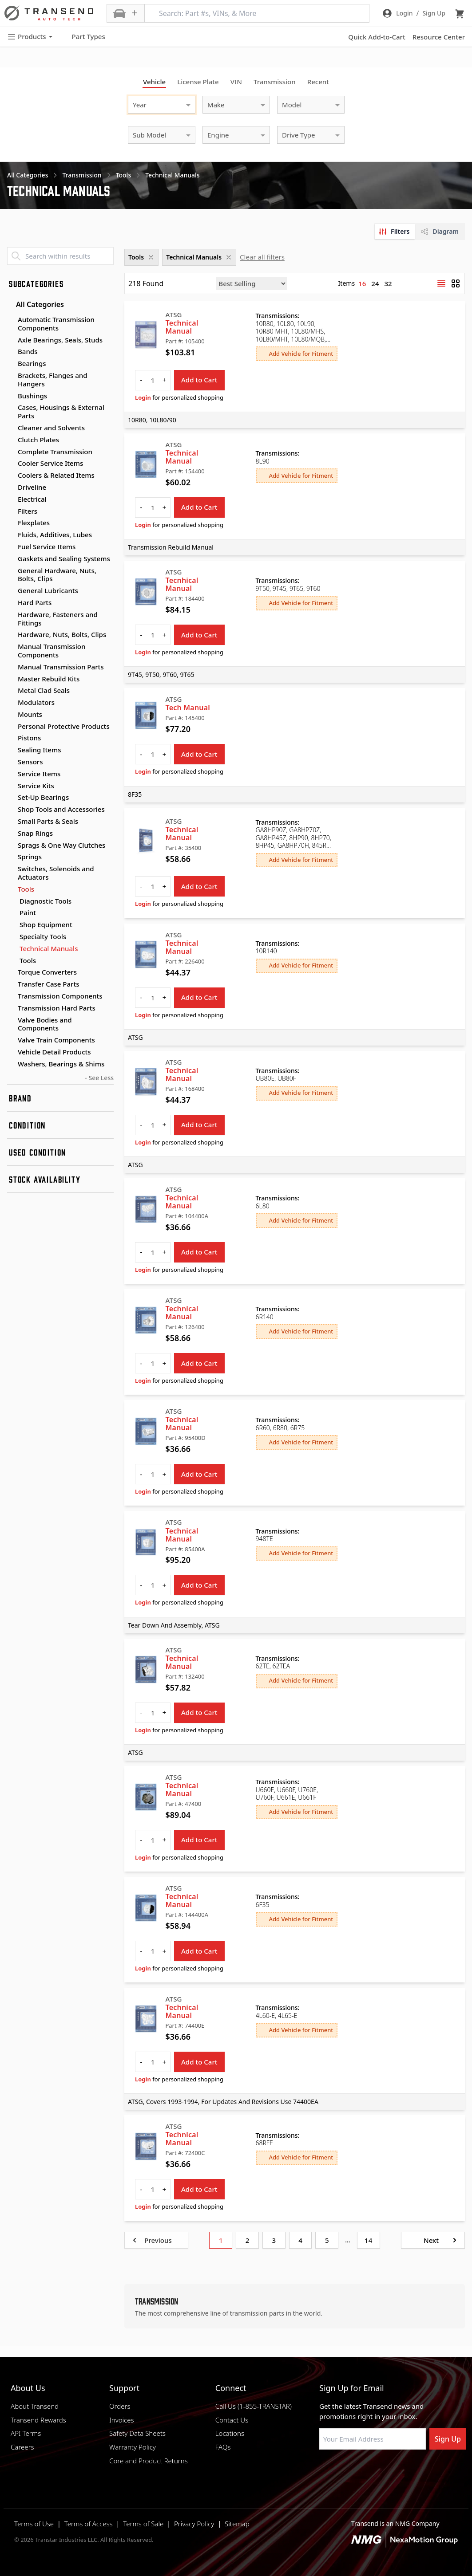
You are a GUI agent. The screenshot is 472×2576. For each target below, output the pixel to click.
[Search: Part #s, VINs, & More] (256, 13)
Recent (318, 81)
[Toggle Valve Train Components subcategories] (10, 1040)
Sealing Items (39, 749)
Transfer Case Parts (48, 983)
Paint (28, 912)
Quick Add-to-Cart (376, 36)
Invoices (121, 2419)
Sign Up (448, 2439)
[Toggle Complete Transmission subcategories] (10, 452)
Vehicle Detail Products (54, 1051)
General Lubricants (48, 590)
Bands (27, 351)
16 (362, 283)
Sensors (30, 761)
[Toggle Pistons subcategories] (10, 738)
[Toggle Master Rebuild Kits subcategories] (10, 679)
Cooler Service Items (50, 463)
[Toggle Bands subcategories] (10, 351)
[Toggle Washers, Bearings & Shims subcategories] (10, 1064)
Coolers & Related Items (56, 475)
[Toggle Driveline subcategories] (10, 487)
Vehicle (154, 81)
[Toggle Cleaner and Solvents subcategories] (10, 428)
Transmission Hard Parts (56, 1007)
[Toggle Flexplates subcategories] (10, 523)
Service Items (39, 773)
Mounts (30, 714)
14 (368, 2240)
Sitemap (237, 2523)
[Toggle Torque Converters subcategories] (10, 972)
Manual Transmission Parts (61, 666)
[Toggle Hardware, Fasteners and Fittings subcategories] (10, 614)
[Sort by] (251, 283)
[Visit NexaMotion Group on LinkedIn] (345, 2471)
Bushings (32, 395)
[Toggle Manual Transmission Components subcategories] (10, 646)
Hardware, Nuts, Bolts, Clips (62, 634)
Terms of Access (88, 2523)
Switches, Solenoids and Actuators (56, 872)
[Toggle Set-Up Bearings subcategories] (10, 797)
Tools (26, 889)
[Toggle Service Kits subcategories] (10, 786)
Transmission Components (60, 995)
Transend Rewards (38, 2419)
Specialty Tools (43, 936)
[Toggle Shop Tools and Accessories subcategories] (10, 809)
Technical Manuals (49, 948)
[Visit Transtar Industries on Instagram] (367, 2471)
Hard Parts (35, 602)
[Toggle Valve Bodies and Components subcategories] (10, 1020)
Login (143, 397)
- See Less (99, 1078)
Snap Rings (35, 833)
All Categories (35, 304)
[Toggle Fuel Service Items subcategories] (10, 547)
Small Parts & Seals (48, 821)
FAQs (223, 2446)
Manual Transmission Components (51, 650)
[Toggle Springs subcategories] (10, 857)
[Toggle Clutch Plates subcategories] (10, 440)
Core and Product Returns (148, 2460)
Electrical (32, 499)
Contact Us (231, 2419)
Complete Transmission (55, 451)
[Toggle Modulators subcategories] (10, 702)
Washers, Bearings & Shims (61, 1063)
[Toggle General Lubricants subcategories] (10, 590)
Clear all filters (262, 256)
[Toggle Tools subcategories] (10, 889)
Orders (119, 2406)
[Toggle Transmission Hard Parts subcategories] (10, 1008)
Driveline (32, 487)
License (198, 81)
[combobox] (153, 103)
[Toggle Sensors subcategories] (10, 762)
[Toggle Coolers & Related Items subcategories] (10, 475)
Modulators (36, 702)
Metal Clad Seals (44, 690)
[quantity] (153, 380)
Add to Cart (199, 379)
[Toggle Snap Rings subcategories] (10, 833)
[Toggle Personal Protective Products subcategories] (10, 726)
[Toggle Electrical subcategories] (10, 499)
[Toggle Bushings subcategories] (10, 396)
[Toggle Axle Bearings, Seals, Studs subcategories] (10, 340)
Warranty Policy (132, 2446)
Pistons (29, 737)
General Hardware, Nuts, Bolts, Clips (57, 574)
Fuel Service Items (46, 546)
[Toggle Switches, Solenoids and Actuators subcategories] (10, 869)
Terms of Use (34, 2523)
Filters (27, 511)
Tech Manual (188, 708)
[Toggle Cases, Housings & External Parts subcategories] (10, 407)
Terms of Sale (143, 2523)
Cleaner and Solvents (51, 427)
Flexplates (34, 522)
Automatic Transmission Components (56, 323)
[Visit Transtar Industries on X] (390, 2471)
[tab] (395, 231)
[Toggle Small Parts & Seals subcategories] (10, 821)
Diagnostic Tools (45, 901)
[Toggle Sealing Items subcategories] (10, 750)
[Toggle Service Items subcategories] (10, 774)
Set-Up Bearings (43, 797)
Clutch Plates (38, 439)
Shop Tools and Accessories (61, 809)
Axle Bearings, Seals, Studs (60, 339)
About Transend (35, 2406)
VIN (236, 81)
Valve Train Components (56, 1039)
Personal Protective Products (64, 726)
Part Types (83, 37)
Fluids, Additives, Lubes (55, 534)
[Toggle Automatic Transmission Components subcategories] (10, 319)
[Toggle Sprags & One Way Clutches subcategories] (10, 845)
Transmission (275, 81)
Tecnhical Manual (182, 584)
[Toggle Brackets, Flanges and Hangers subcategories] (10, 375)
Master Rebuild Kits (48, 678)
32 (388, 283)
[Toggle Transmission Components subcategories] (10, 996)
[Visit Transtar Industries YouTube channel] (412, 2471)
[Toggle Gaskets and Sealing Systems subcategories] (10, 559)
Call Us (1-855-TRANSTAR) (253, 2406)
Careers (22, 2446)
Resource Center (439, 36)
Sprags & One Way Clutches (61, 845)
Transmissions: (278, 316)
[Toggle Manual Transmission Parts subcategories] (10, 667)
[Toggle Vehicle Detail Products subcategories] (10, 1052)
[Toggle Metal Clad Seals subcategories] (10, 690)
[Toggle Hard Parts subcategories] (10, 602)
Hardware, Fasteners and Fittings (58, 618)
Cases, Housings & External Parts (61, 411)
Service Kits (36, 785)
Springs (30, 856)
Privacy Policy (194, 2523)
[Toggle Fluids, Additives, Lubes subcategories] (10, 535)
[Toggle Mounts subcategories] (10, 714)
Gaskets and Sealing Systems (64, 558)
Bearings (32, 363)
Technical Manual (182, 327)
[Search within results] (60, 256)
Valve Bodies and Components (45, 1024)
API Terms (26, 2433)
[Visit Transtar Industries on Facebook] (323, 2471)
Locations (229, 2433)
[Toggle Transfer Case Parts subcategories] (10, 984)
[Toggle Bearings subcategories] (10, 363)
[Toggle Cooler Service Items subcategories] (10, 463)
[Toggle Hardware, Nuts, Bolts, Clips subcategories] (10, 634)
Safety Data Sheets (137, 2433)
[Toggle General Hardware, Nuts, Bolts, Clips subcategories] (10, 570)
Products (29, 36)
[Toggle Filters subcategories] (10, 511)
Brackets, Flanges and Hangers (52, 379)
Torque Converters (47, 971)
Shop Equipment (46, 924)
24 (375, 283)
